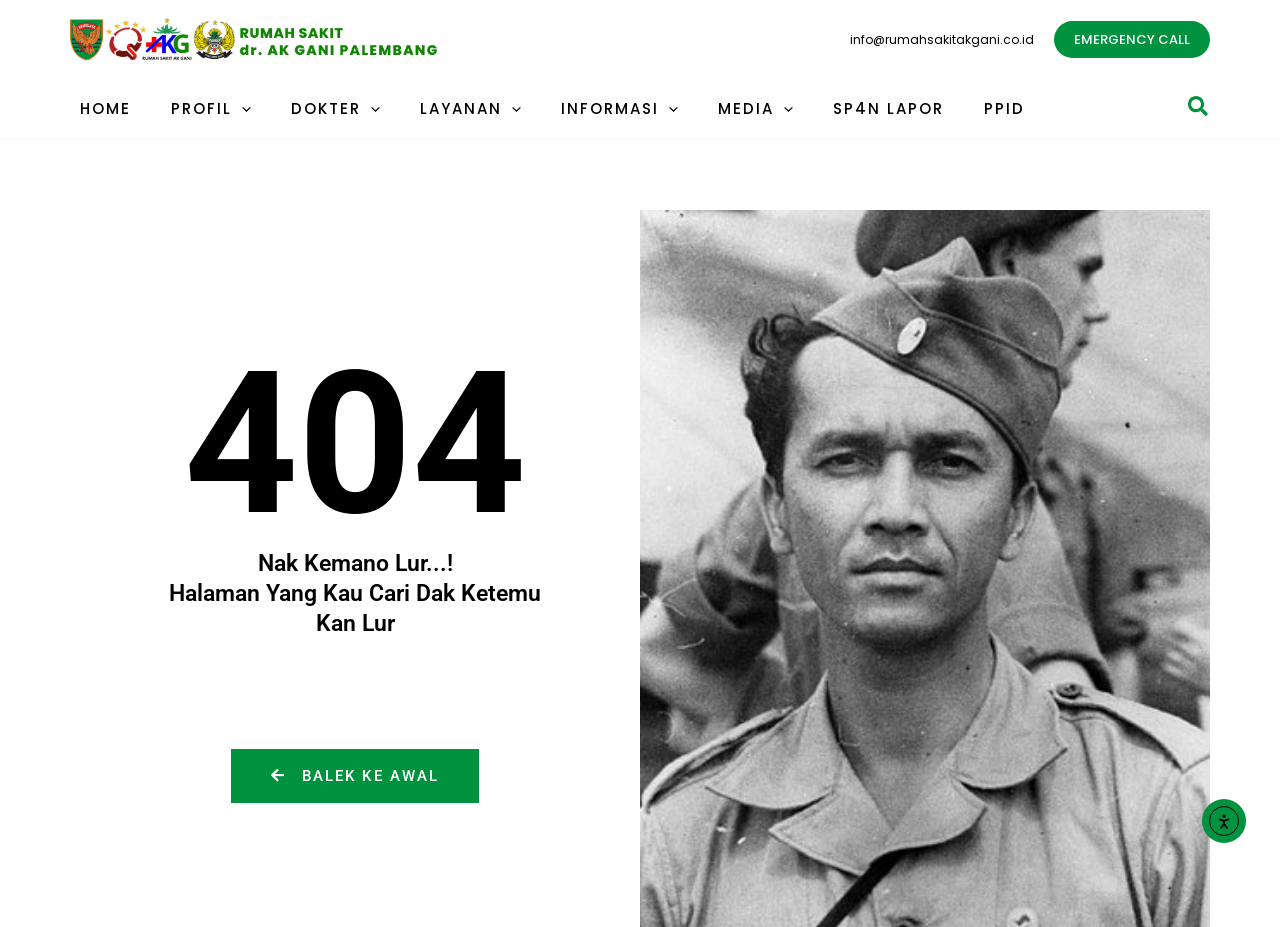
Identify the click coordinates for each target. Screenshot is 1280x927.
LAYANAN (435, 109)
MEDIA (700, 109)
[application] (226, 109)
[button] (1132, 39)
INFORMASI (574, 109)
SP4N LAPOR (823, 108)
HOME (100, 108)
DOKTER (310, 109)
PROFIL (196, 109)
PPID (929, 108)
